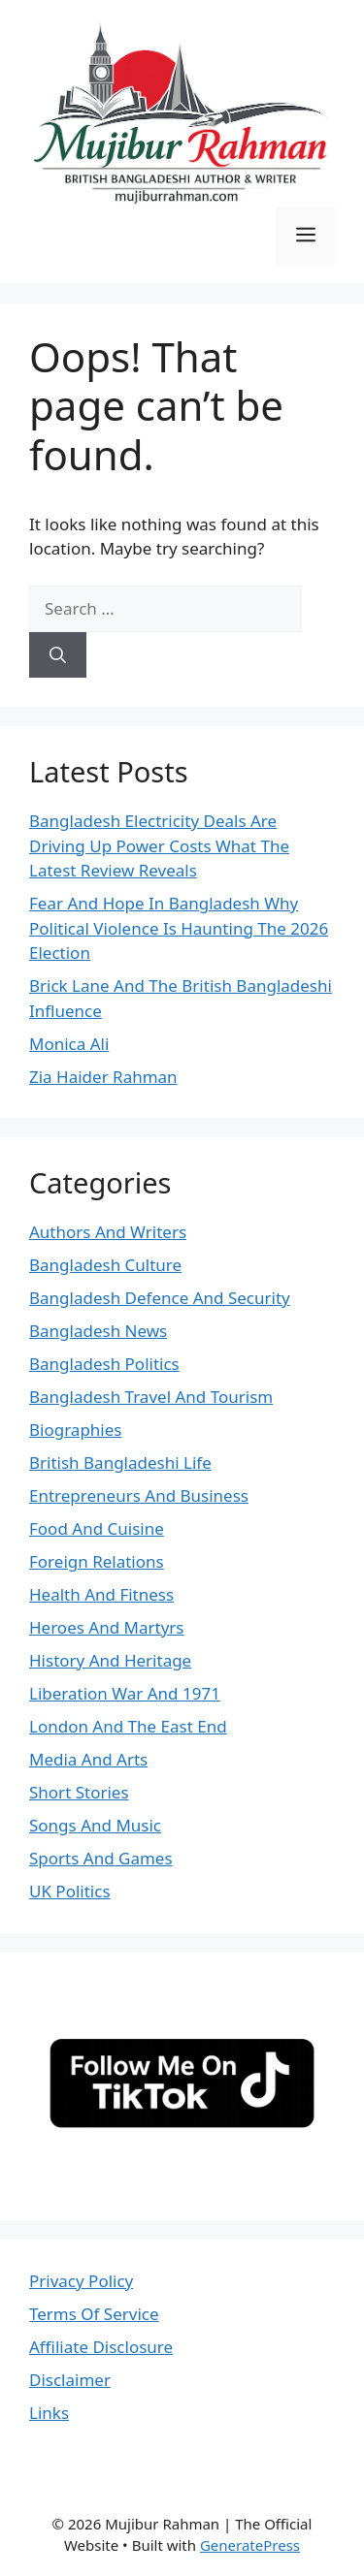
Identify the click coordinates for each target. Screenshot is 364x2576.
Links (49, 2412)
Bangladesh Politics (104, 1363)
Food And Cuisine (96, 1528)
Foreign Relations (96, 1561)
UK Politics (70, 1891)
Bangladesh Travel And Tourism (151, 1396)
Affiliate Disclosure (101, 2347)
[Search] (57, 655)
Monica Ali (69, 1044)
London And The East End (128, 1726)
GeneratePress (250, 2545)
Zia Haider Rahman (103, 1076)
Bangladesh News (98, 1331)
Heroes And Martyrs (106, 1627)
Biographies (75, 1429)
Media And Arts (88, 1759)
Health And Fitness (101, 1594)
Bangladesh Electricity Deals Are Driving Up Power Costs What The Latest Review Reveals (159, 845)
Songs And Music (95, 1825)
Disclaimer (70, 2380)
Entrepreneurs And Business (138, 1495)
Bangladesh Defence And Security (159, 1298)
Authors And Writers (107, 1232)
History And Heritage (110, 1660)
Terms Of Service (94, 2314)
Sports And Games (101, 1858)
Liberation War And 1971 (124, 1693)
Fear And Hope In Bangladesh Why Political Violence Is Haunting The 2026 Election (178, 928)
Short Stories (79, 1792)
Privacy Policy (81, 2281)
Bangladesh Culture (105, 1265)
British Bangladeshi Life (120, 1462)
